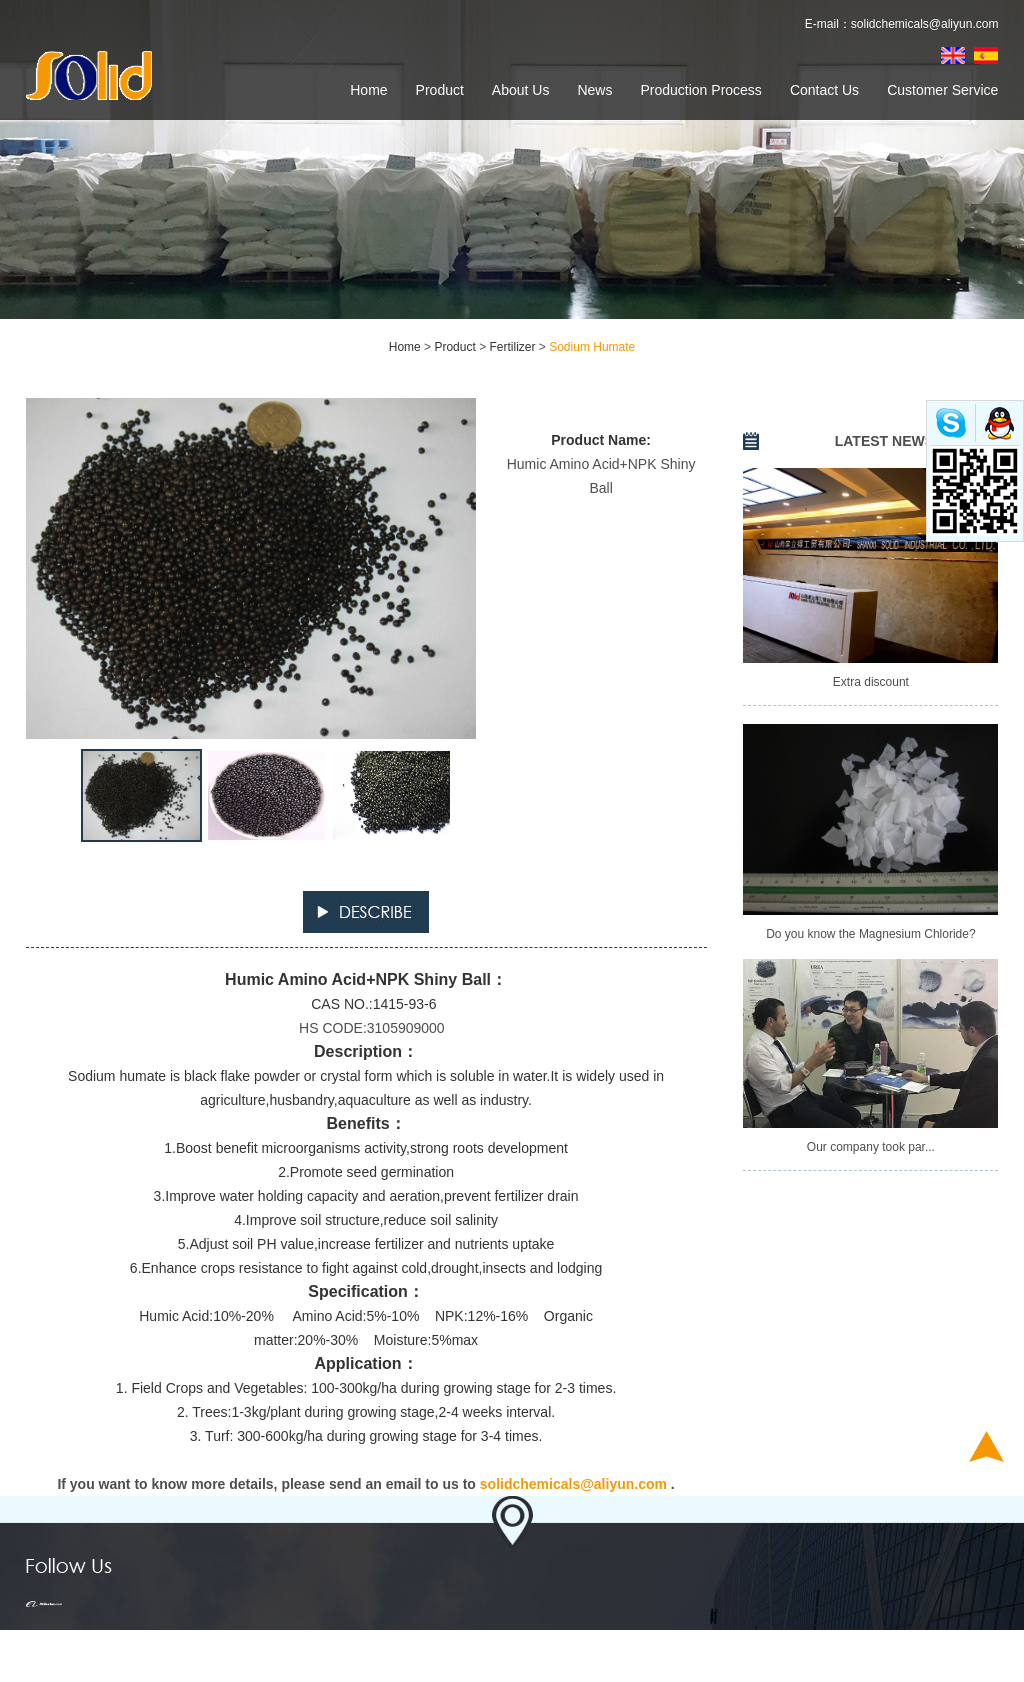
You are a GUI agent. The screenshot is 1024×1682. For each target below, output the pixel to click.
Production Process (700, 90)
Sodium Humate (592, 347)
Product (440, 90)
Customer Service (942, 90)
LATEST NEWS (884, 441)
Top (986, 1446)
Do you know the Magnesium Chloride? (870, 934)
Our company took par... (871, 1147)
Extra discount (871, 682)
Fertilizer (512, 347)
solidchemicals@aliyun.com (925, 24)
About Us (521, 90)
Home (368, 90)
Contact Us (824, 90)
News (594, 90)
